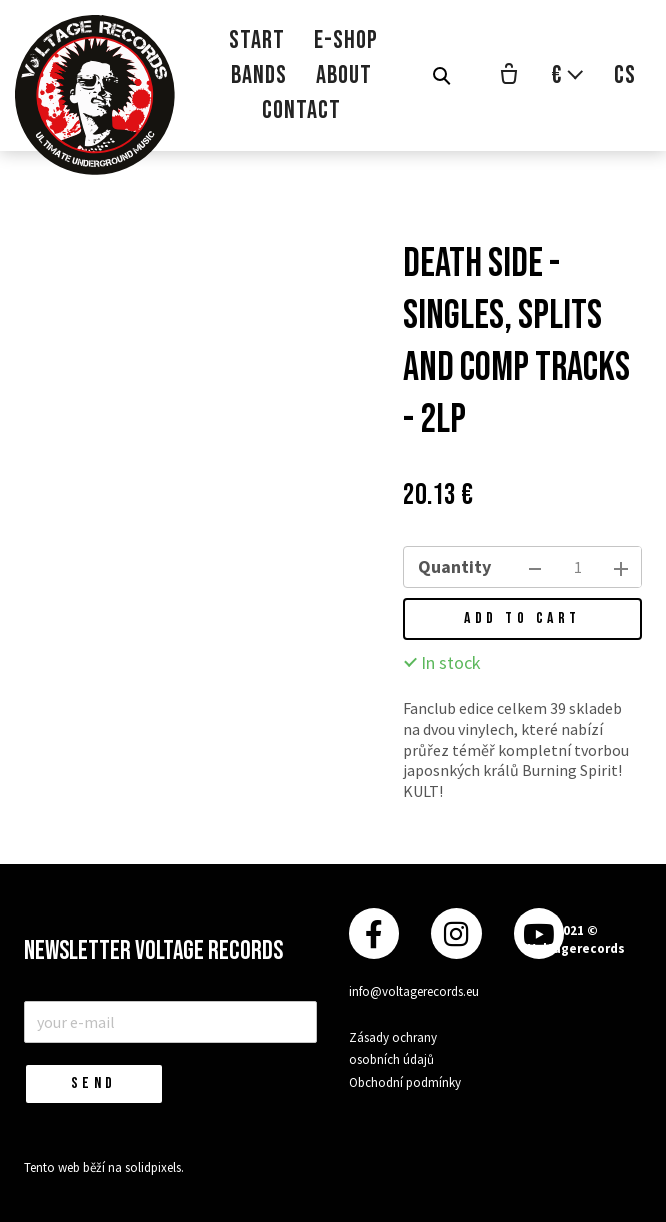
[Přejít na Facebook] (374, 933)
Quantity (454, 566)
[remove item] (535, 567)
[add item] (621, 567)
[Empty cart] (509, 76)
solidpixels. (154, 1167)
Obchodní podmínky (405, 1082)
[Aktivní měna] (568, 75)
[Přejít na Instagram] (456, 933)
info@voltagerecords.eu (414, 991)
